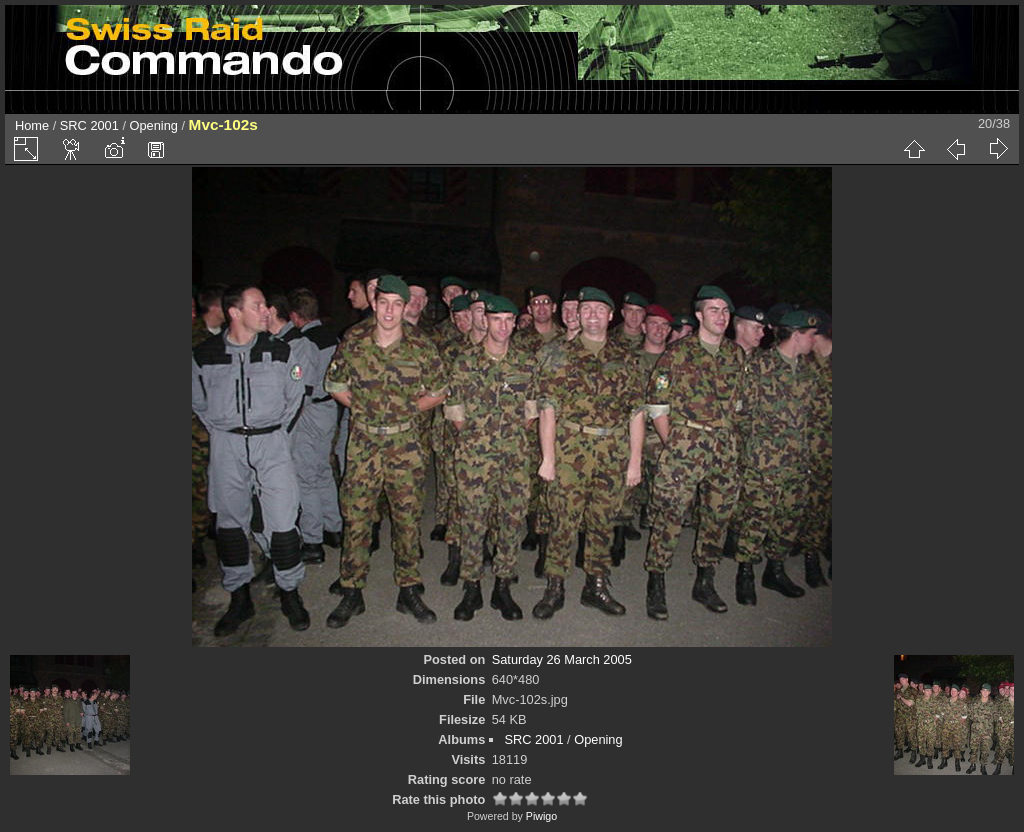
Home (32, 125)
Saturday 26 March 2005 (562, 659)
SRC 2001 (89, 125)
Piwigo (541, 816)
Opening (154, 125)
